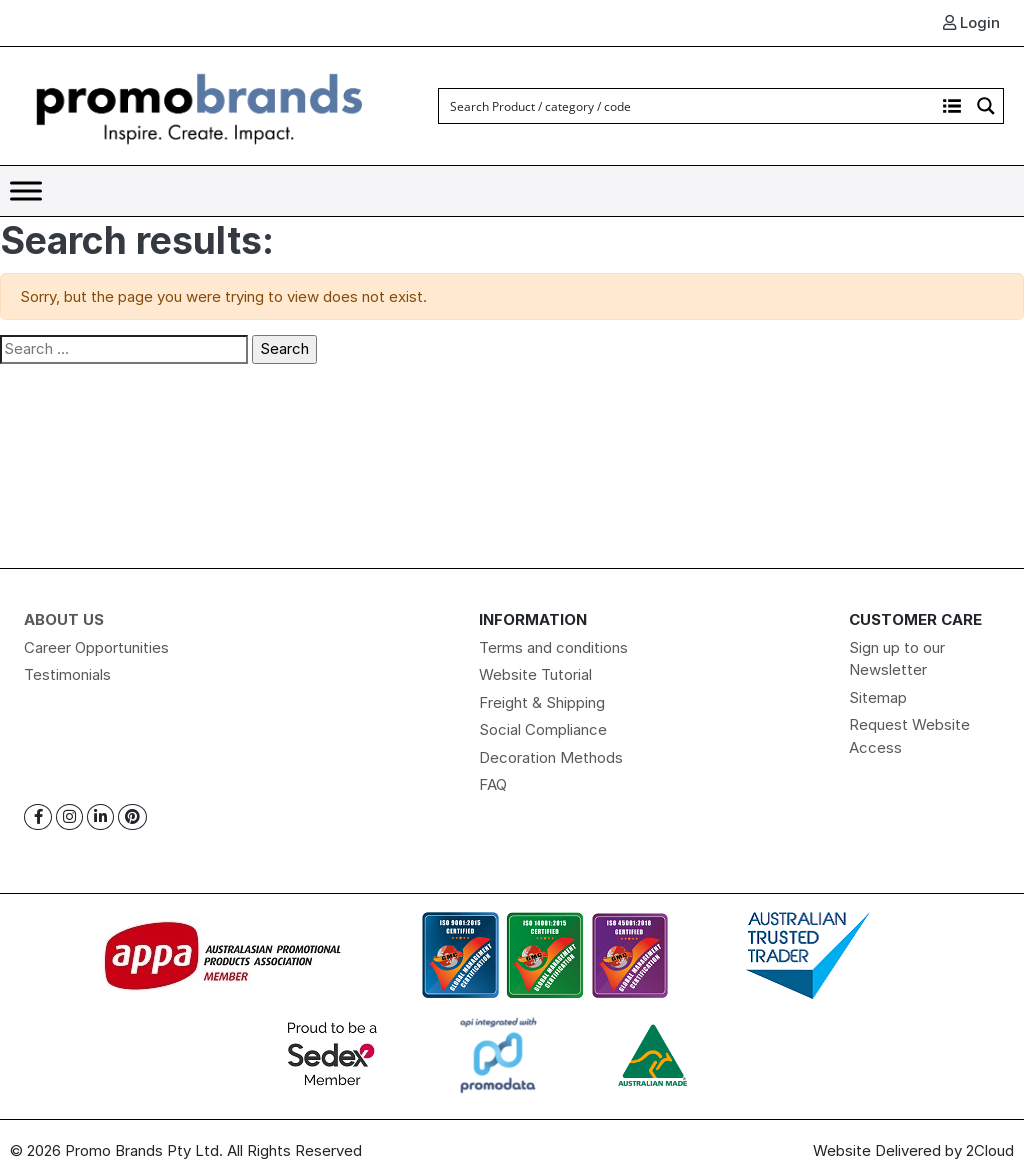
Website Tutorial (535, 674)
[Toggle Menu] (26, 190)
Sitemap (878, 697)
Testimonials (67, 674)
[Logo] (200, 104)
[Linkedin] (100, 817)
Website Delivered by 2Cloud (913, 1150)
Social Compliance (543, 729)
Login (971, 22)
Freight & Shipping (542, 702)
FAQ (493, 784)
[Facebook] (38, 817)
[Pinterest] (132, 817)
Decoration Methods (551, 757)
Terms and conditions (553, 647)
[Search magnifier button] (986, 106)
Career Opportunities (96, 647)
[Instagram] (69, 817)
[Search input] (688, 106)
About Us (64, 619)
